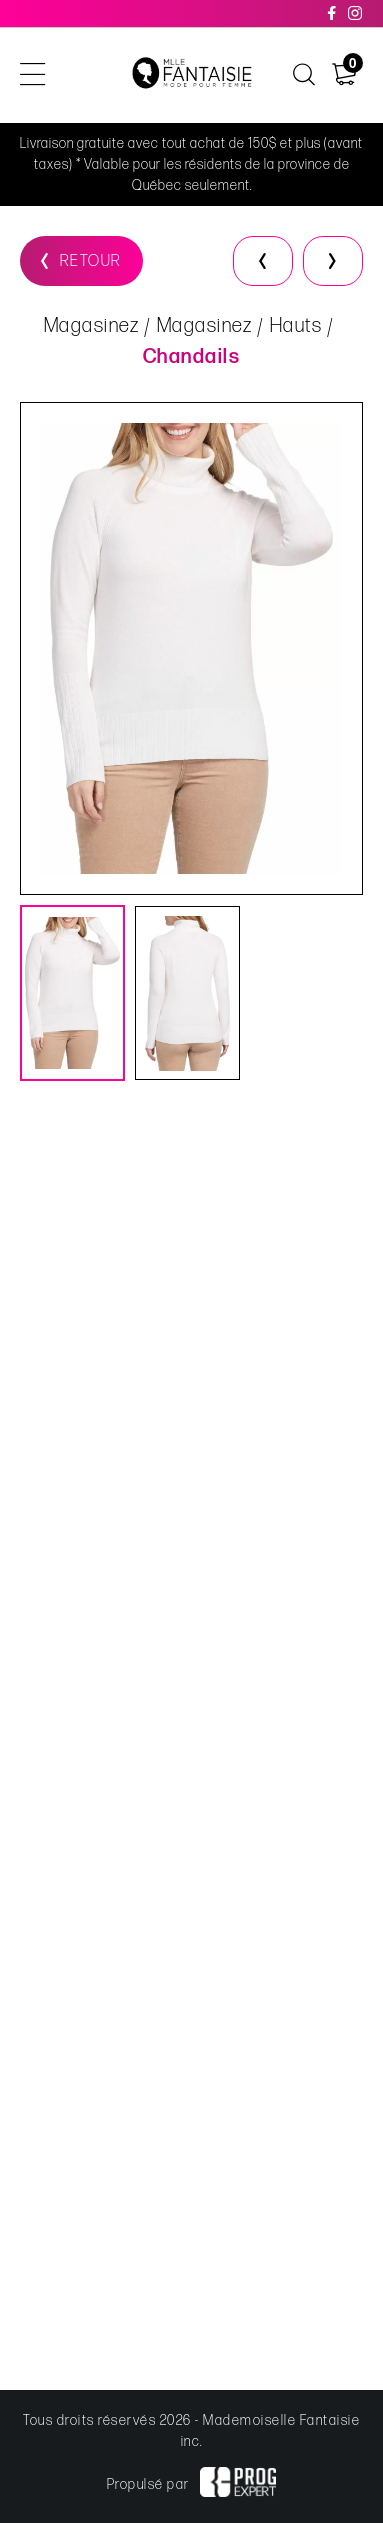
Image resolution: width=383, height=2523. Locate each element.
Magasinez (92, 326)
